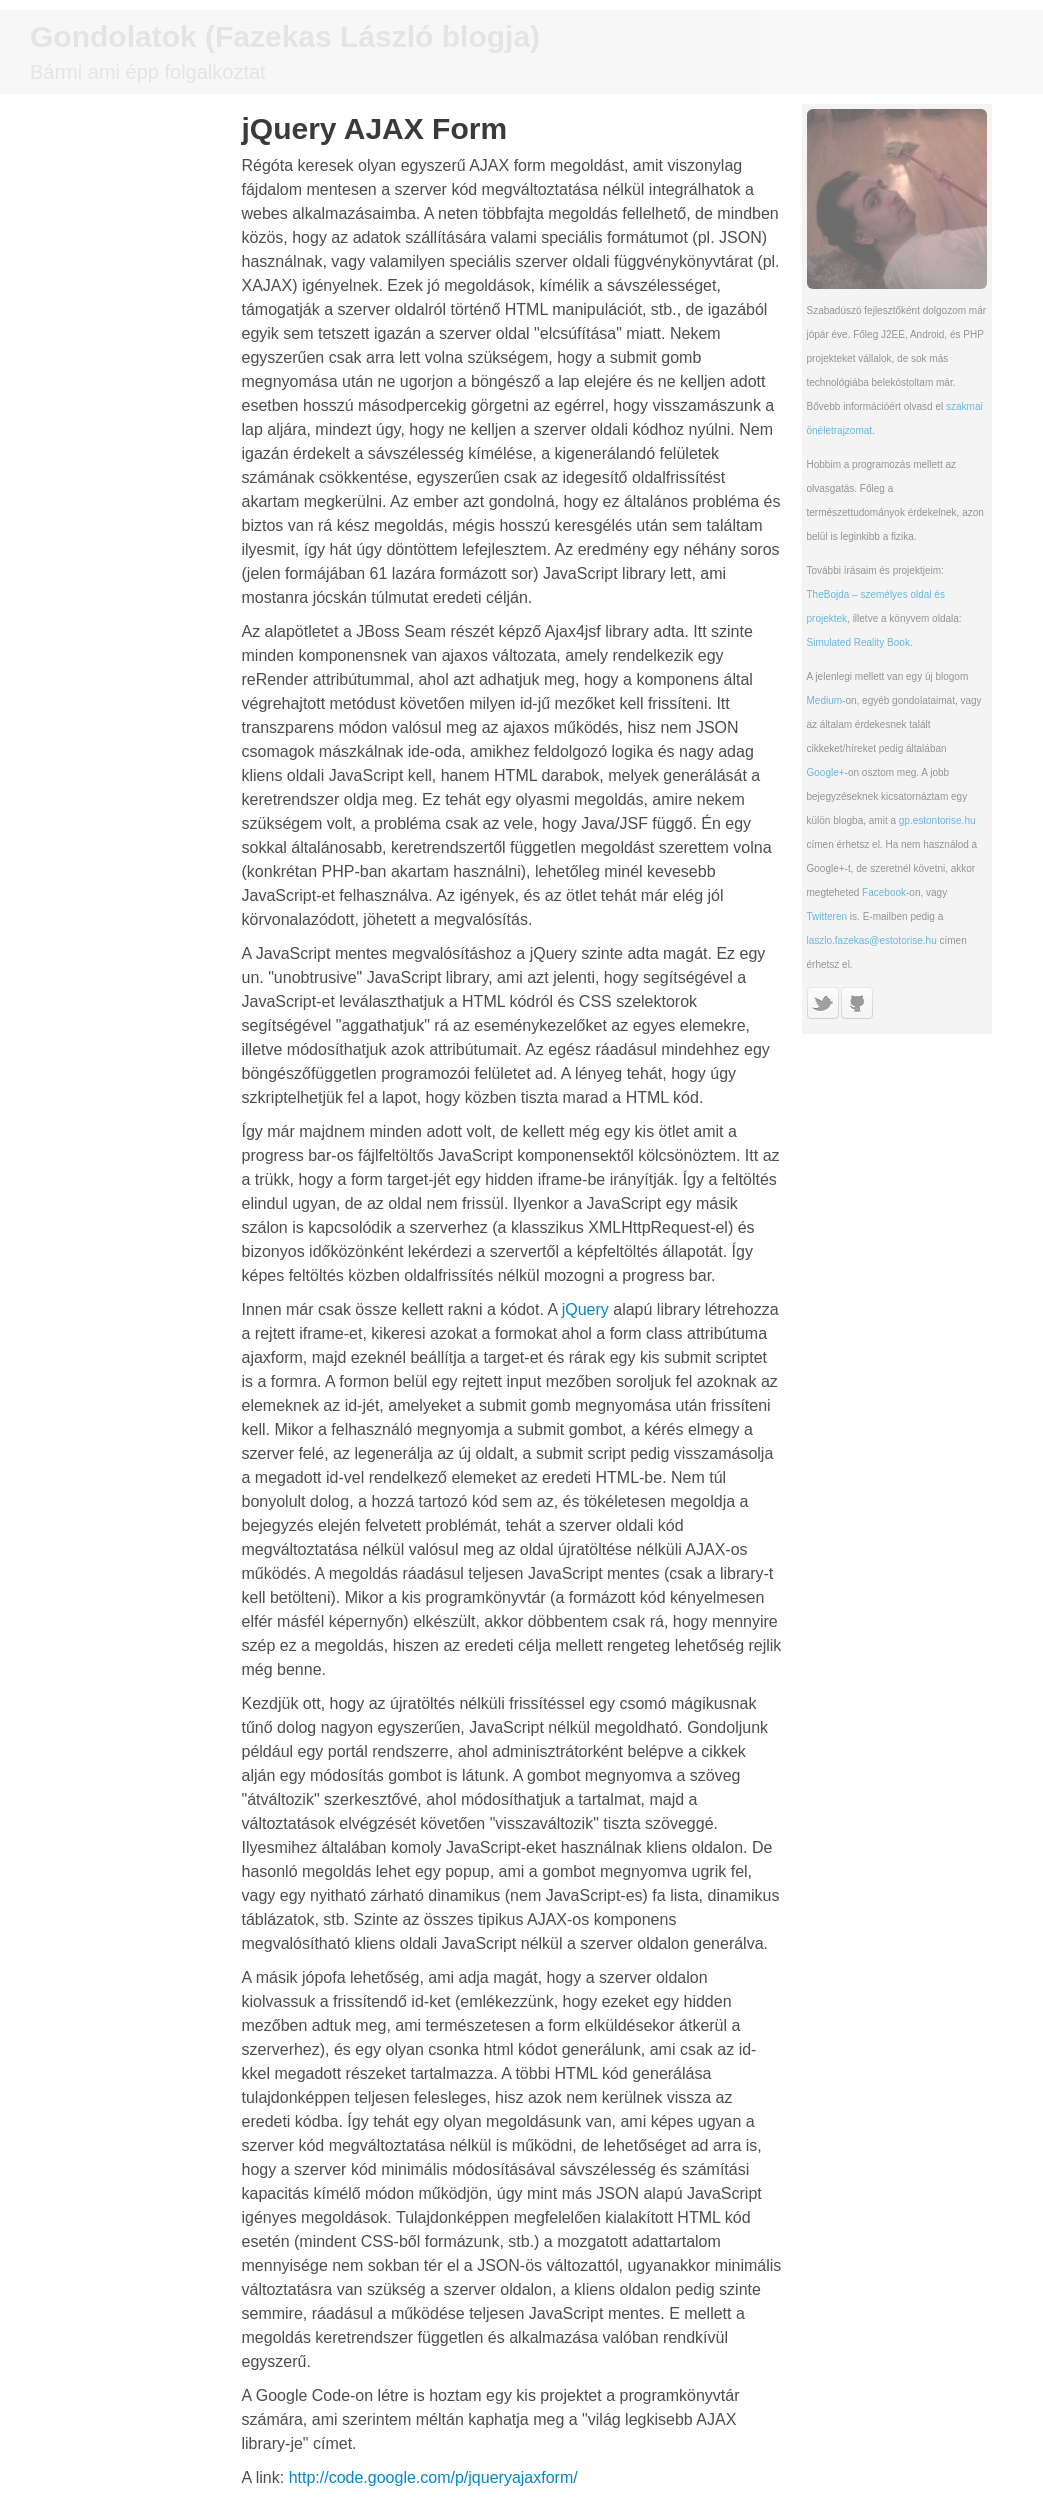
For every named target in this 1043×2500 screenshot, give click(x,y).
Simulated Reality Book (858, 642)
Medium (825, 700)
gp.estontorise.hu (937, 820)
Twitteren (827, 916)
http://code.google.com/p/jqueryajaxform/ (433, 2477)
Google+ (826, 772)
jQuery (585, 1309)
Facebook (884, 892)
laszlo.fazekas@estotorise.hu (872, 940)
